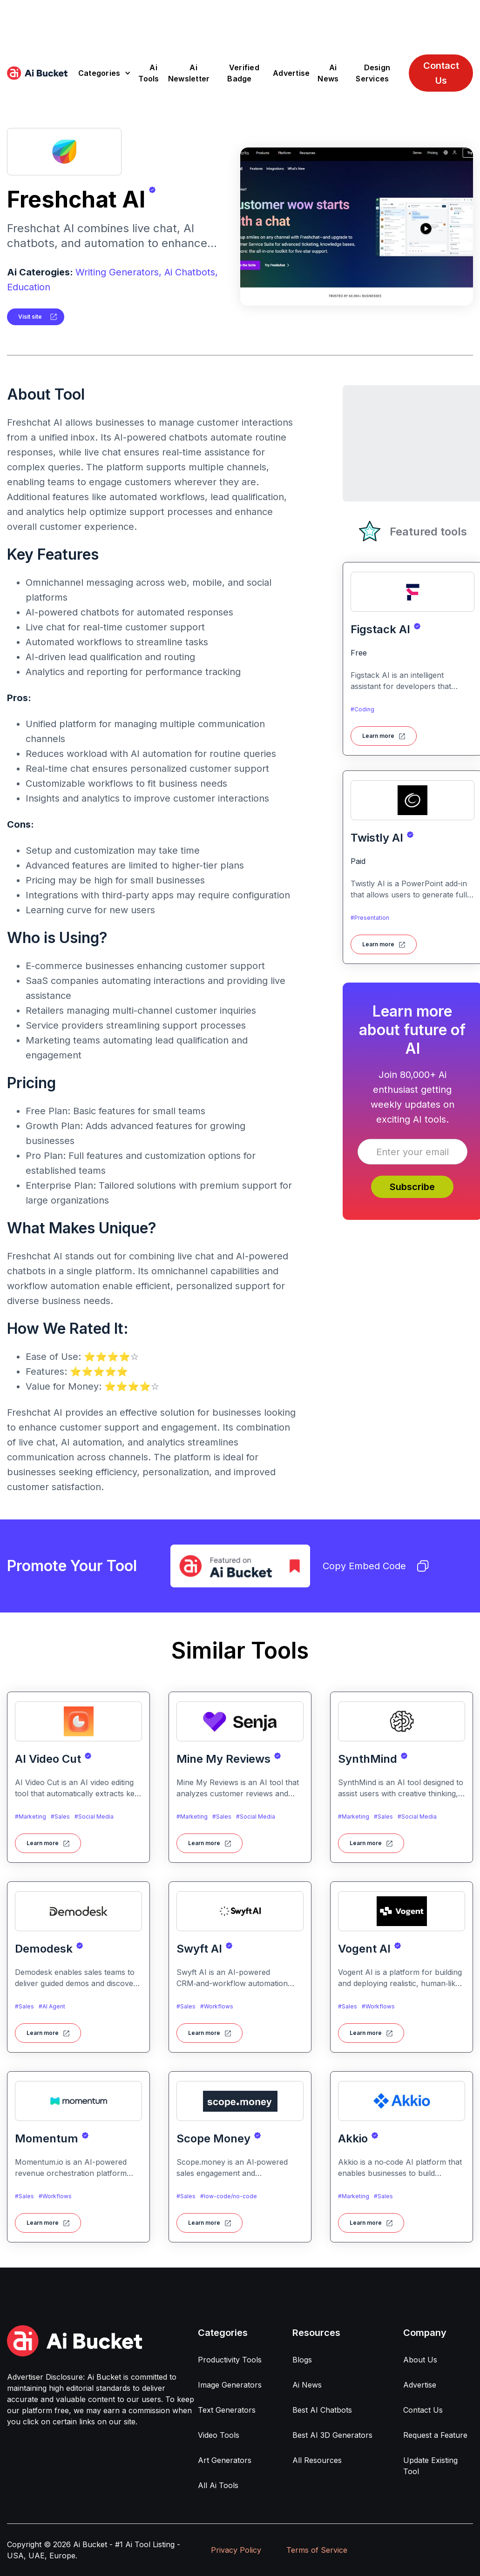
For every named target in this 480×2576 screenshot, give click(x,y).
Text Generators (227, 2410)
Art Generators (224, 2460)
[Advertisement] (240, 21)
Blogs (302, 2359)
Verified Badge (243, 73)
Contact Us (441, 73)
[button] (104, 73)
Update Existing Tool (430, 2466)
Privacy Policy (236, 2550)
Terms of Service (316, 2550)
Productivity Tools (230, 2359)
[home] (37, 73)
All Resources (317, 2460)
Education (28, 287)
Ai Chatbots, (191, 272)
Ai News (328, 73)
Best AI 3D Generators (332, 2435)
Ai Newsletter (189, 73)
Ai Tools (148, 73)
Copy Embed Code (376, 1566)
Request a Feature (435, 2435)
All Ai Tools (218, 2485)
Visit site (30, 316)
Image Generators (230, 2384)
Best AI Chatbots (322, 2410)
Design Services (373, 73)
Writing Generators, (118, 272)
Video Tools (218, 2435)
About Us (420, 2359)
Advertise (291, 73)
